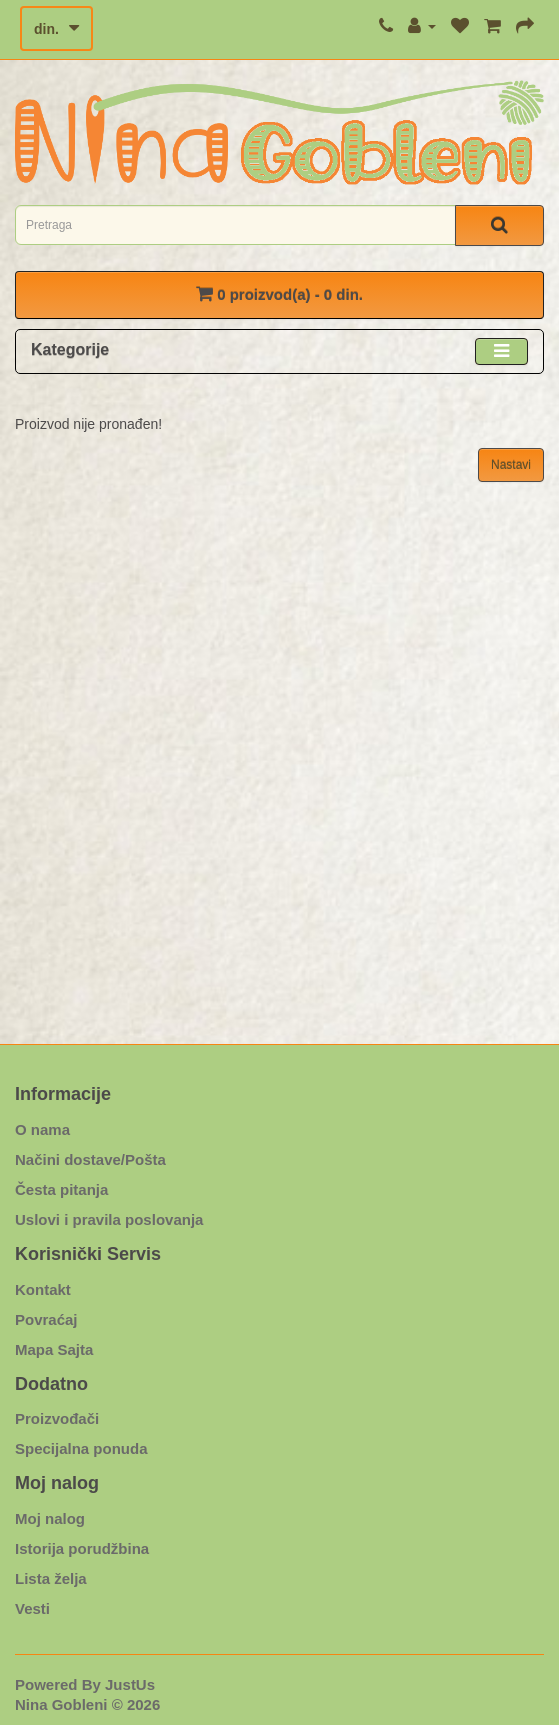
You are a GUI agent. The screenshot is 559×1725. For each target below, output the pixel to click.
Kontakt (43, 1289)
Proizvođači (57, 1418)
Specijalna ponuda (81, 1448)
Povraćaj (46, 1319)
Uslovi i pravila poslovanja (109, 1219)
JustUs (130, 1684)
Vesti (32, 1608)
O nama (42, 1129)
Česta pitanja (61, 1189)
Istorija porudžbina (82, 1548)
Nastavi (511, 465)
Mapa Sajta (54, 1349)
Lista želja (51, 1578)
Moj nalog (50, 1518)
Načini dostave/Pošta (90, 1159)
